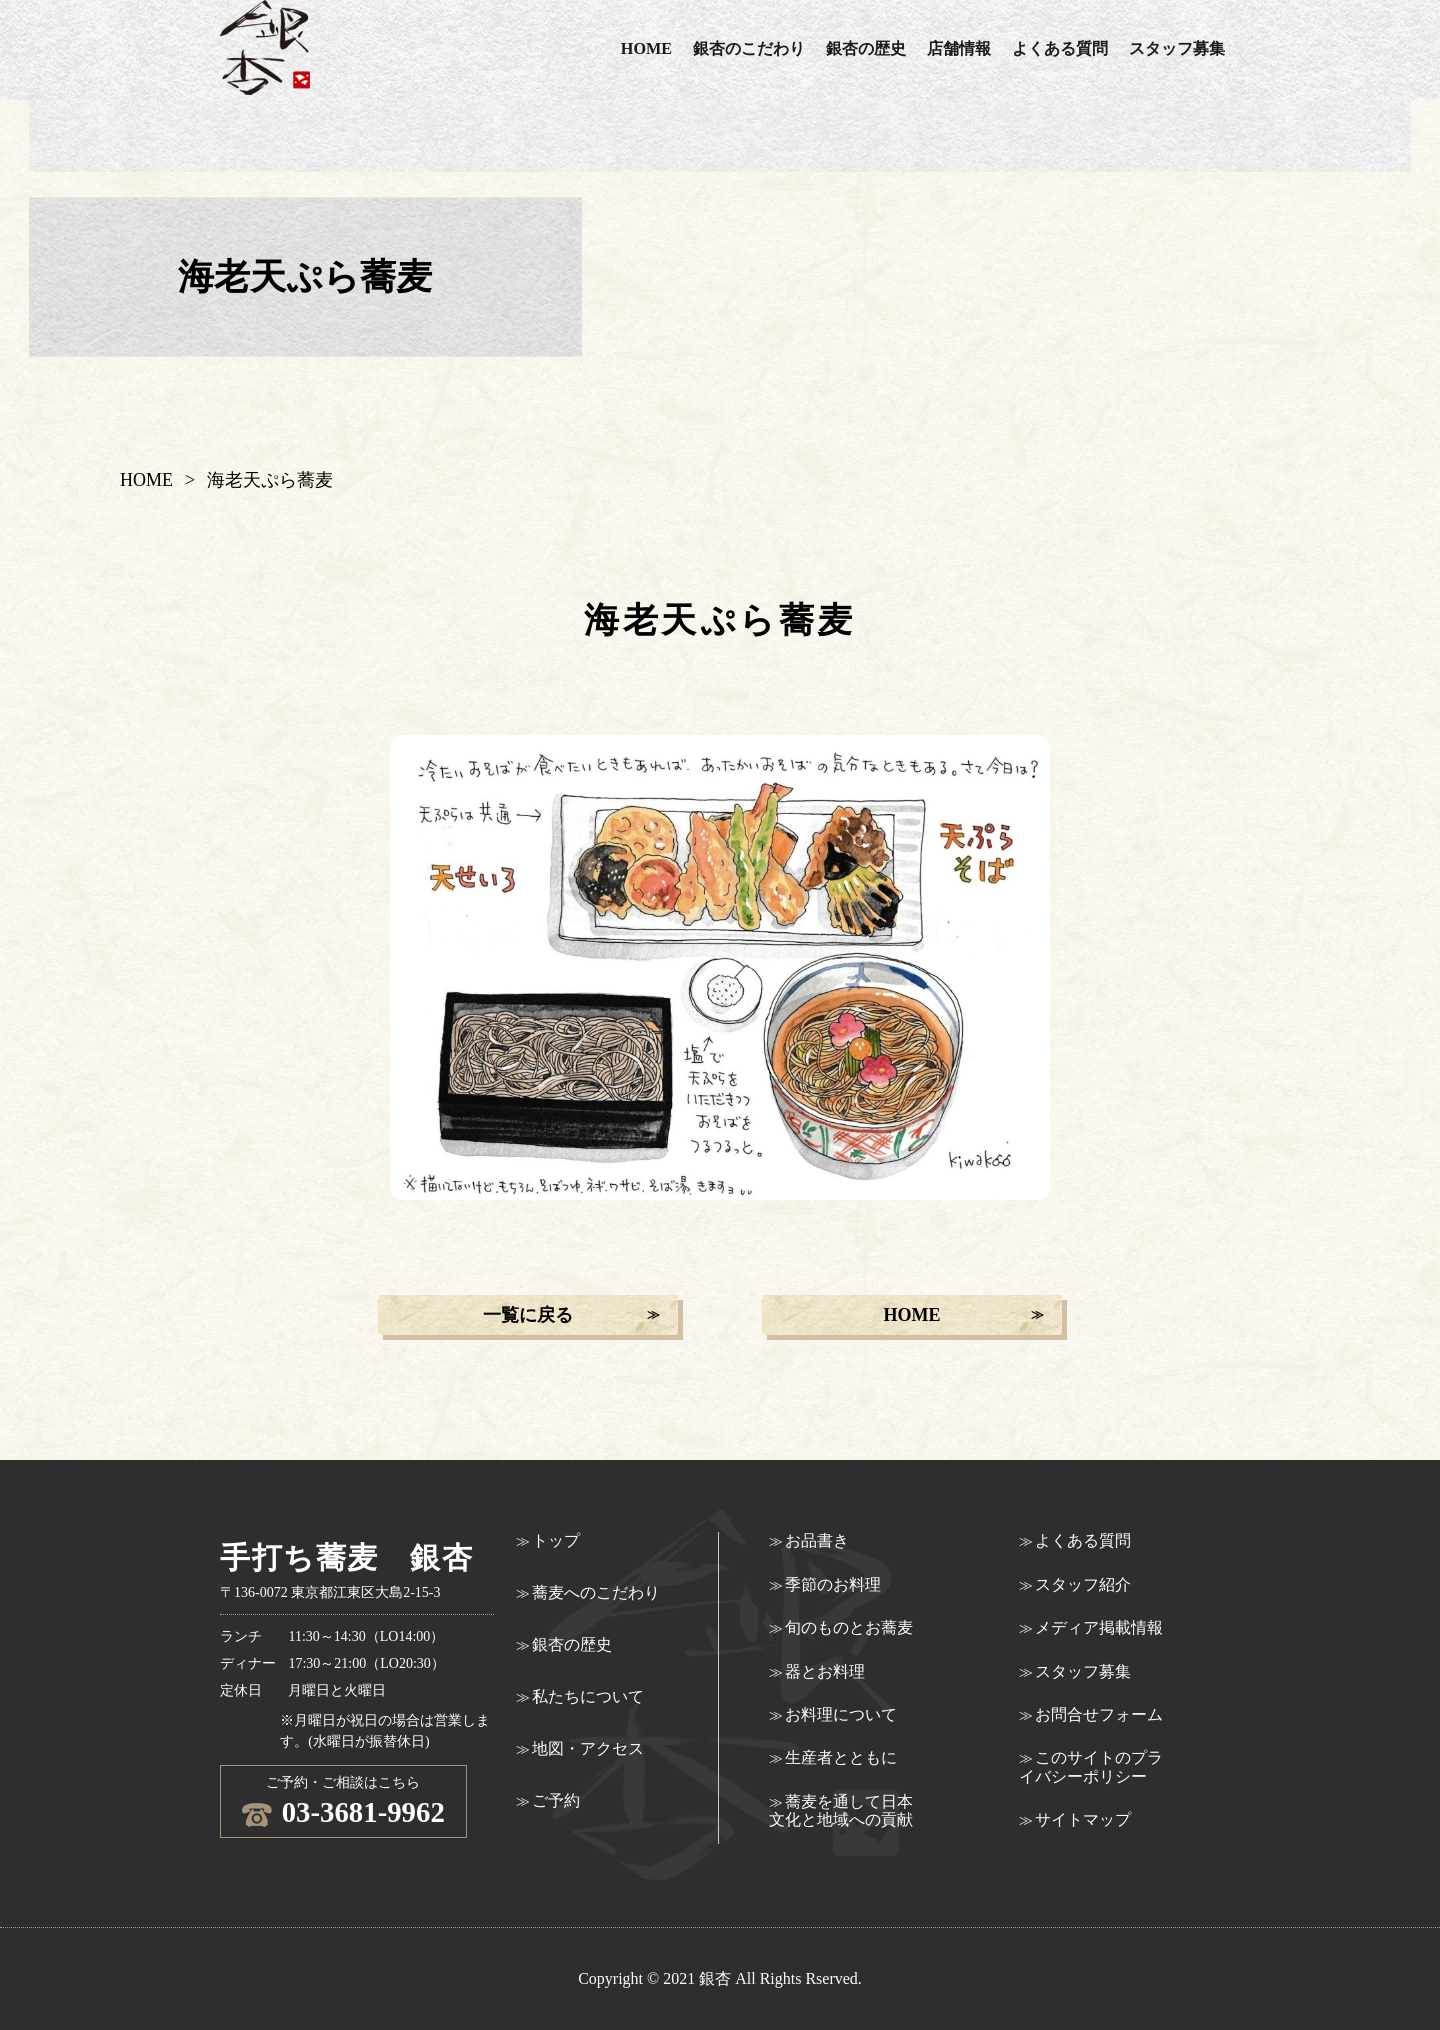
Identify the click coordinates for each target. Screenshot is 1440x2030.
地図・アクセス (588, 1748)
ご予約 (556, 1800)
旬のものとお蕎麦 (849, 1627)
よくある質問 (1060, 49)
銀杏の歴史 (866, 49)
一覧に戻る (528, 1315)
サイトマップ (1083, 1819)
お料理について (841, 1714)
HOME (646, 49)
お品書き (817, 1540)
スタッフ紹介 (1083, 1584)
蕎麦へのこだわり (596, 1592)
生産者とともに (841, 1757)
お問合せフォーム (1099, 1714)
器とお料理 (825, 1671)
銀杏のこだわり (749, 49)
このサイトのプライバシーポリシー (1091, 1766)
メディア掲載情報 (1099, 1627)
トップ (556, 1540)
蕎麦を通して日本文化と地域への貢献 (841, 1810)
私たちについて (588, 1696)
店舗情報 (959, 49)
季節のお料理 (833, 1584)
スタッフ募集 (1177, 49)
